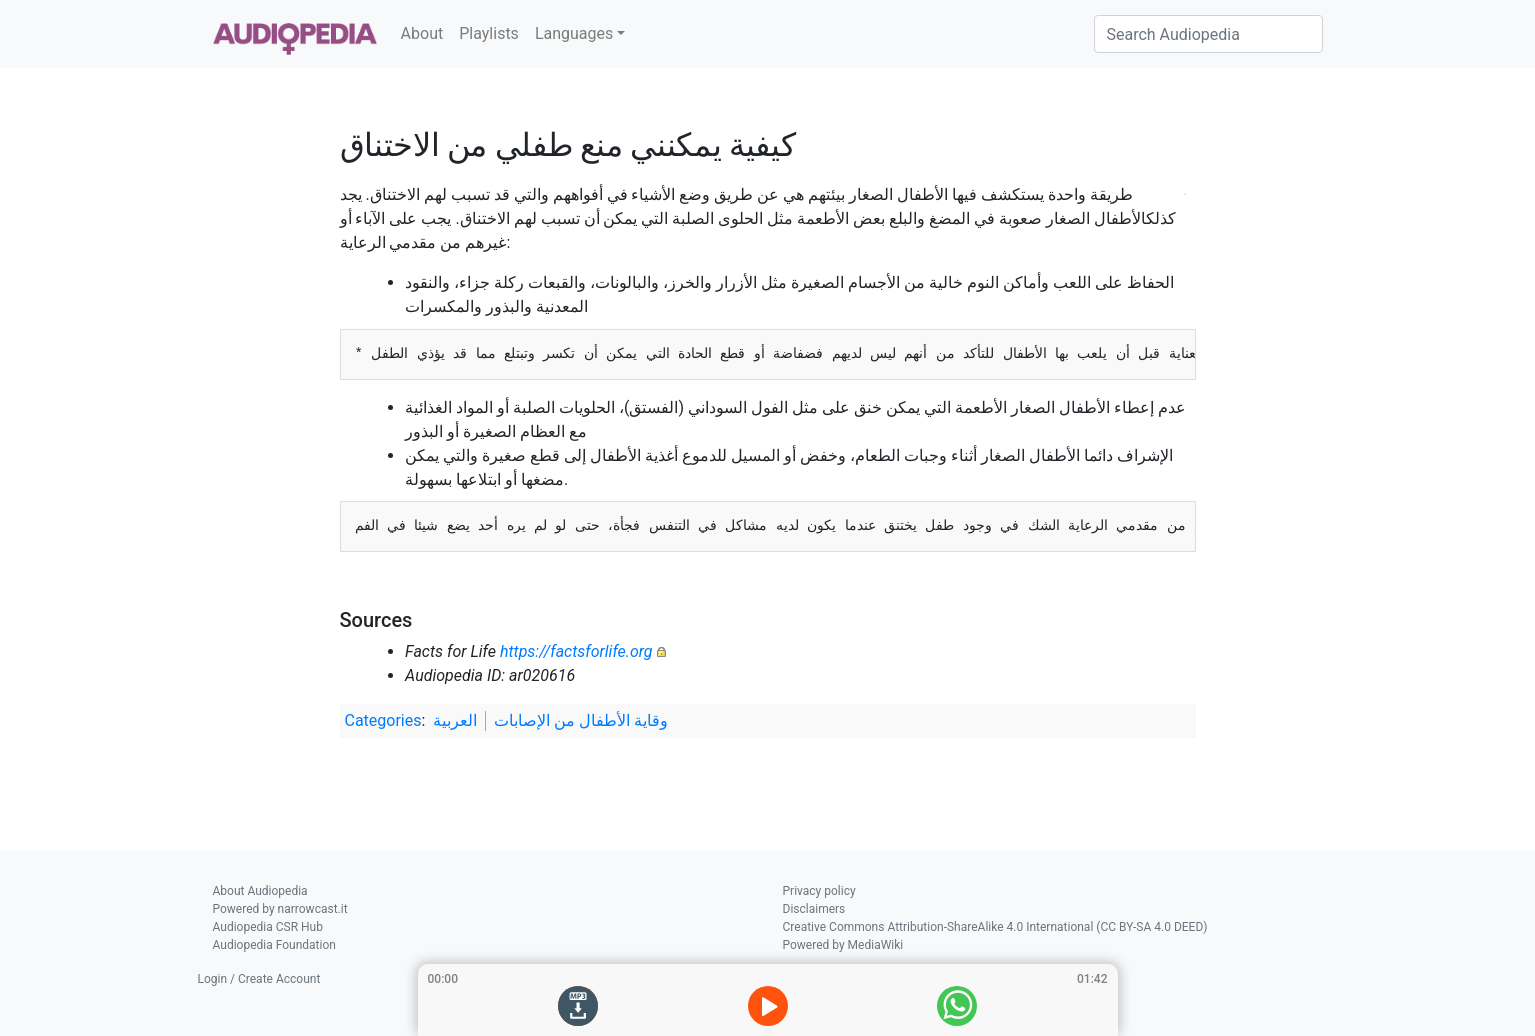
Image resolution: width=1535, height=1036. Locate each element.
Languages (574, 33)
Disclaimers (814, 909)
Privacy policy (819, 891)
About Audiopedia (260, 891)
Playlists (489, 33)
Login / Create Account (259, 979)
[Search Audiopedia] (1208, 34)
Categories (383, 720)
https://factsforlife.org (576, 651)
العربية (455, 720)
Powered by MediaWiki (843, 945)
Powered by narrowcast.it (280, 909)
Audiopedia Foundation (274, 945)
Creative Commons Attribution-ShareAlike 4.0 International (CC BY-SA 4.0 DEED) (995, 927)
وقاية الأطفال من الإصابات (581, 720)
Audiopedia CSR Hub (268, 927)
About (422, 33)
